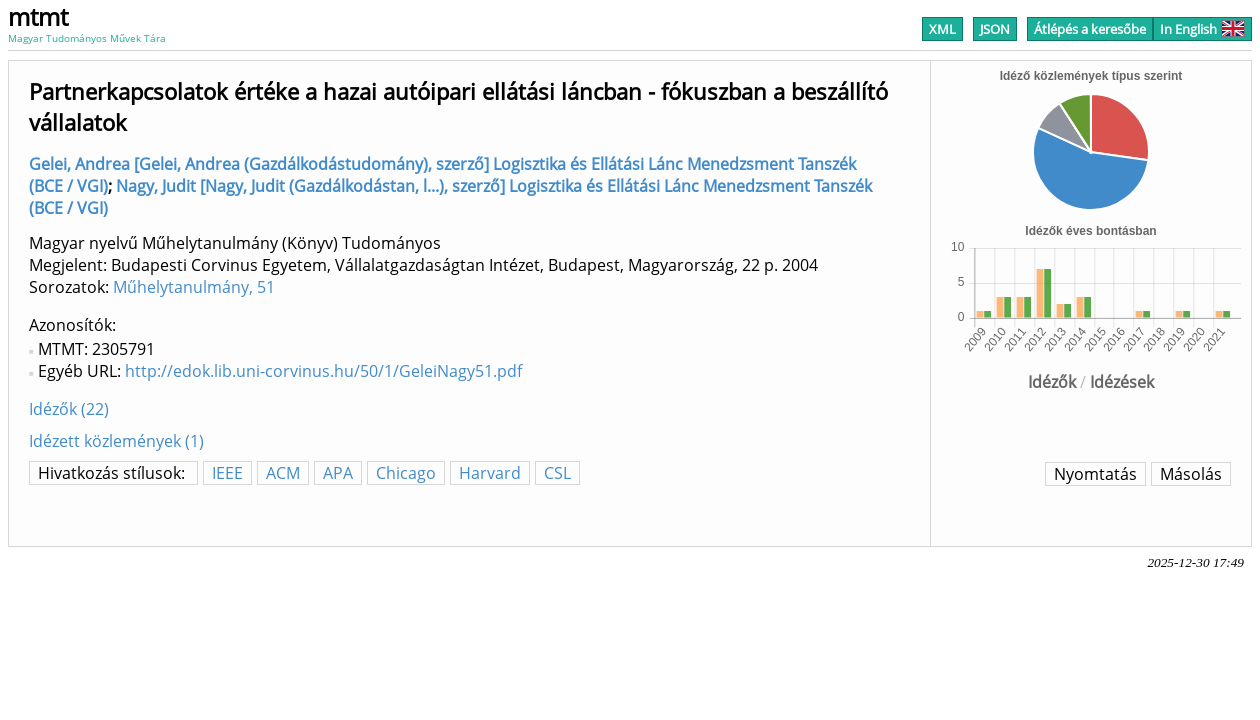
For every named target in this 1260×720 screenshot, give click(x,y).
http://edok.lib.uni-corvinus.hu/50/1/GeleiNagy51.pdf (323, 371)
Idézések (1122, 382)
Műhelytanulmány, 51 (194, 287)
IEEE (227, 473)
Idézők (1052, 382)
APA (338, 473)
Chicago (406, 473)
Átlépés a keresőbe (1090, 29)
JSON (995, 29)
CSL (557, 473)
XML (942, 29)
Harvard (490, 473)
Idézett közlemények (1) (116, 441)
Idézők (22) (69, 409)
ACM (283, 473)
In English (1202, 29)
